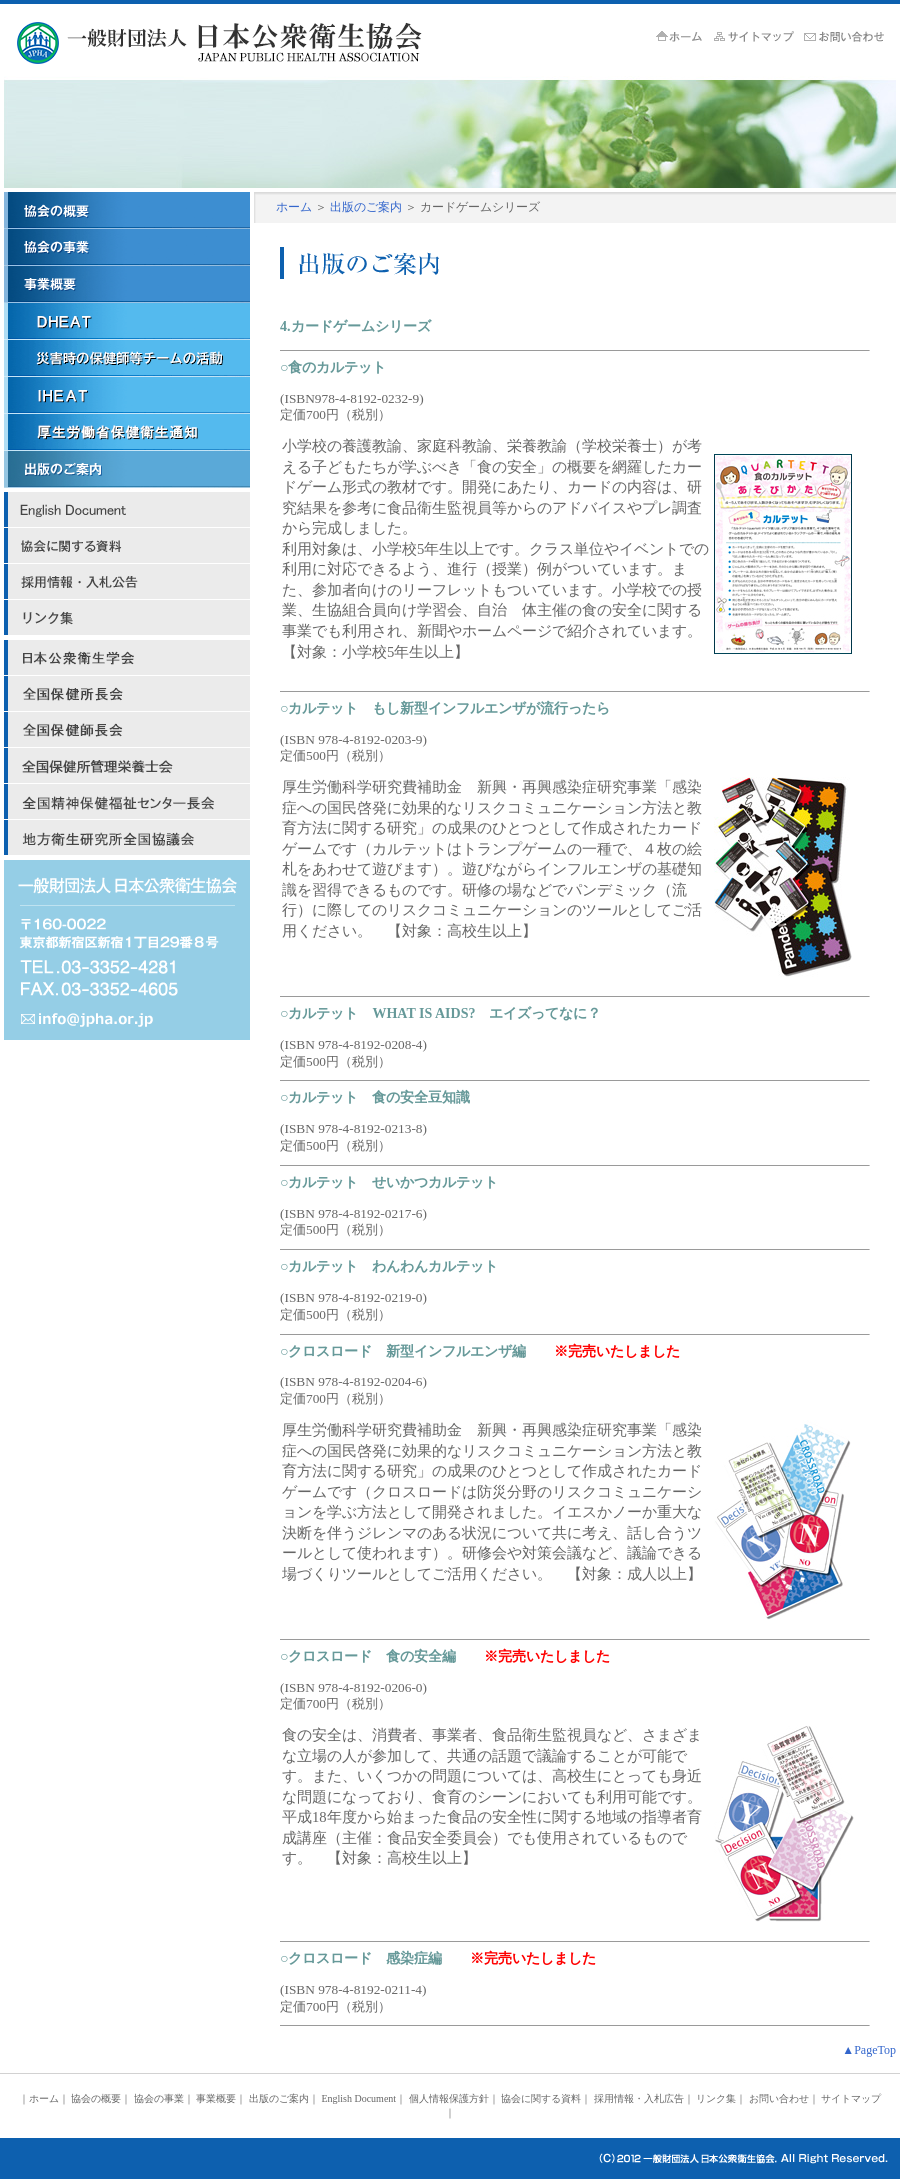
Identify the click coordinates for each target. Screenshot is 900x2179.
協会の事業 (127, 247)
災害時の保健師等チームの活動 (127, 358)
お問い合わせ (779, 2098)
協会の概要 (127, 210)
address (127, 930)
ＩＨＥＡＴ (127, 395)
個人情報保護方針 (449, 2098)
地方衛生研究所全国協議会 (127, 838)
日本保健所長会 (127, 694)
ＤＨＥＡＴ (127, 321)
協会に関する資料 (127, 546)
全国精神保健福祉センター (127, 802)
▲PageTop (869, 2050)
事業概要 (127, 284)
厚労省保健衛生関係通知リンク (127, 432)
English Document (127, 510)
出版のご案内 (366, 207)
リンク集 (127, 618)
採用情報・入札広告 (127, 582)
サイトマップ (759, 37)
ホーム (685, 37)
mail (127, 1020)
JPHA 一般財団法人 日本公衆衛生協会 (251, 43)
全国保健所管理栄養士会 (127, 766)
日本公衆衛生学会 (127, 658)
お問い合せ (849, 37)
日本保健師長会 (127, 730)
